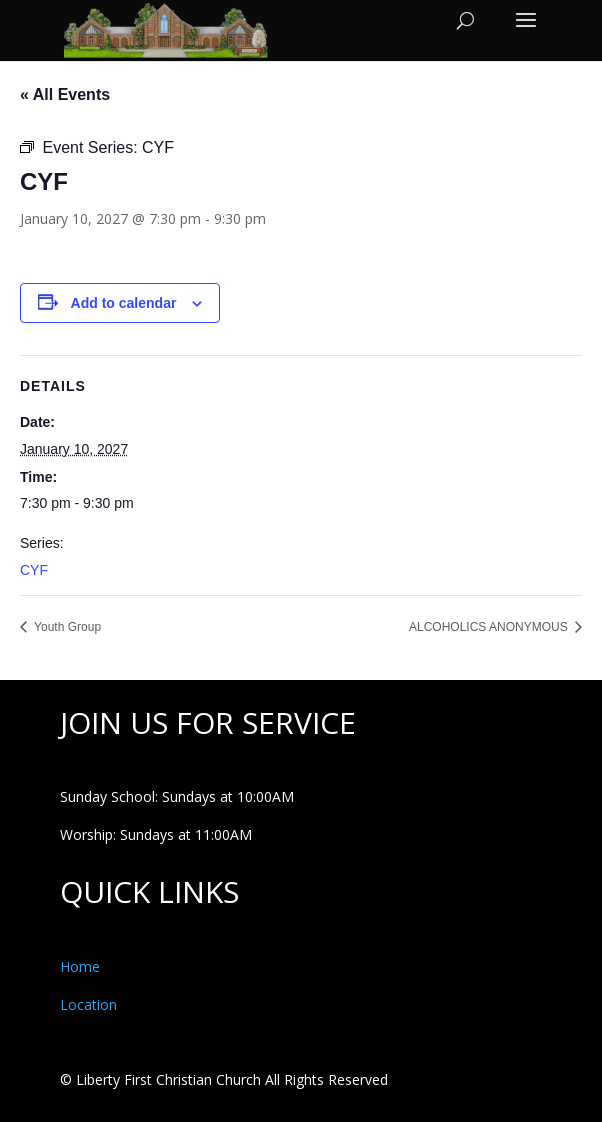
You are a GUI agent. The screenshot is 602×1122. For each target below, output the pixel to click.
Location (88, 1004)
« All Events (65, 94)
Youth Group (66, 627)
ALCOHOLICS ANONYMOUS (490, 627)
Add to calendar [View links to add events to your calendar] (124, 303)
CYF (34, 570)
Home (80, 966)
